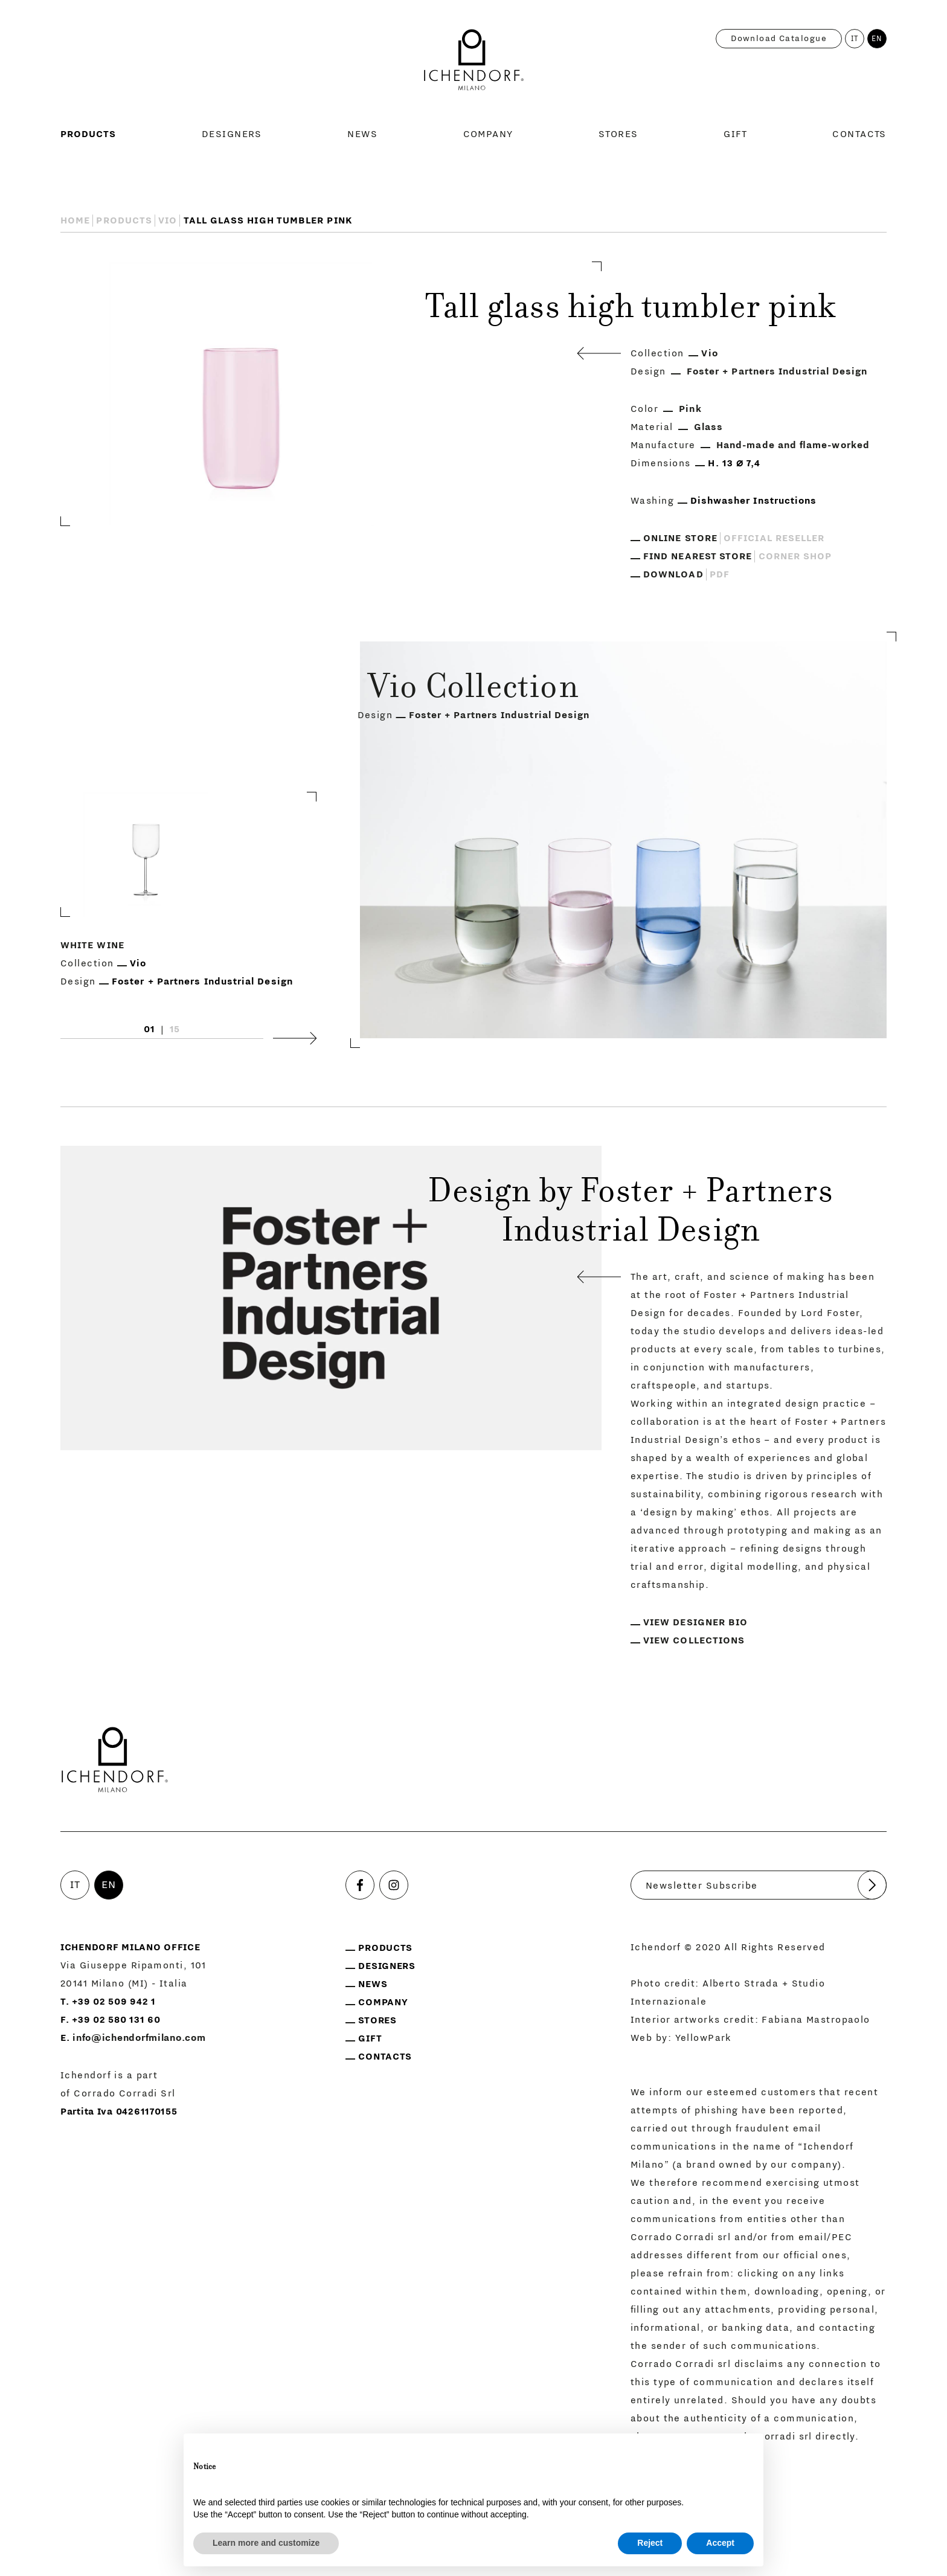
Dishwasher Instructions (753, 500)
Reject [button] (650, 2543)
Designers (232, 134)
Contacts (859, 134)
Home (75, 220)
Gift (735, 134)
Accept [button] (720, 2543)
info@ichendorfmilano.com (138, 2037)
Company (488, 134)
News (362, 134)
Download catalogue (779, 38)
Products (88, 134)
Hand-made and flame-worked (793, 445)
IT (855, 38)
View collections (694, 1640)
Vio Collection (473, 689)
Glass (708, 427)
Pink (690, 408)
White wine (92, 945)
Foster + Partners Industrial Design (777, 371)
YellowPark (703, 2037)
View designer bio (695, 1622)
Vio (167, 220)
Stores (618, 134)
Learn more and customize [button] (266, 2543)
